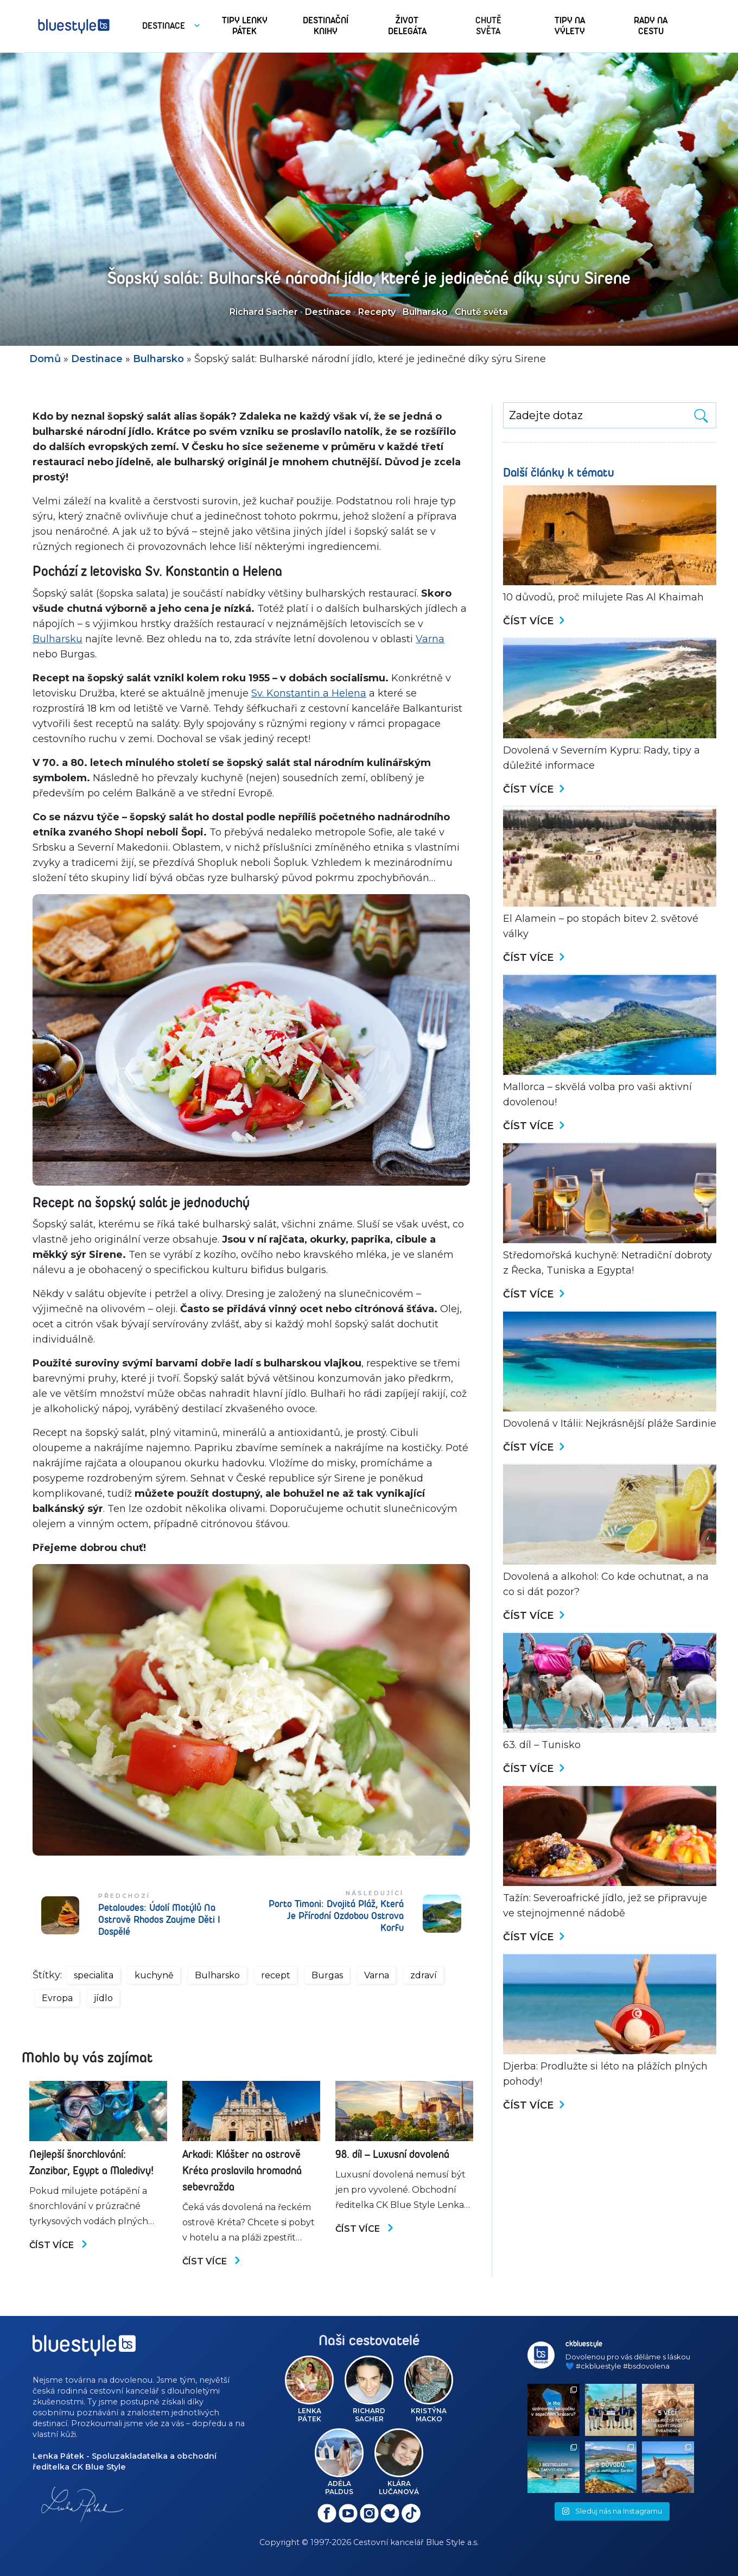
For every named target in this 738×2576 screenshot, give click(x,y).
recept (275, 1975)
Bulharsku (57, 639)
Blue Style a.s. (452, 2542)
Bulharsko (425, 312)
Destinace (328, 312)
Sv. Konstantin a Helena (308, 693)
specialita (93, 1975)
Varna (430, 639)
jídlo (103, 1998)
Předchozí (124, 1896)
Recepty (377, 312)
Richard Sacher (264, 312)
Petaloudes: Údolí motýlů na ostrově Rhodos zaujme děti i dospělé (159, 1920)
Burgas (327, 1975)
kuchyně (154, 1975)
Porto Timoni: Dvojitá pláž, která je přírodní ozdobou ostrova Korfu (336, 1916)
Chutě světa (481, 312)
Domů (45, 359)
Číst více (58, 2245)
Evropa (57, 1998)
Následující (375, 1893)
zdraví (423, 1975)
